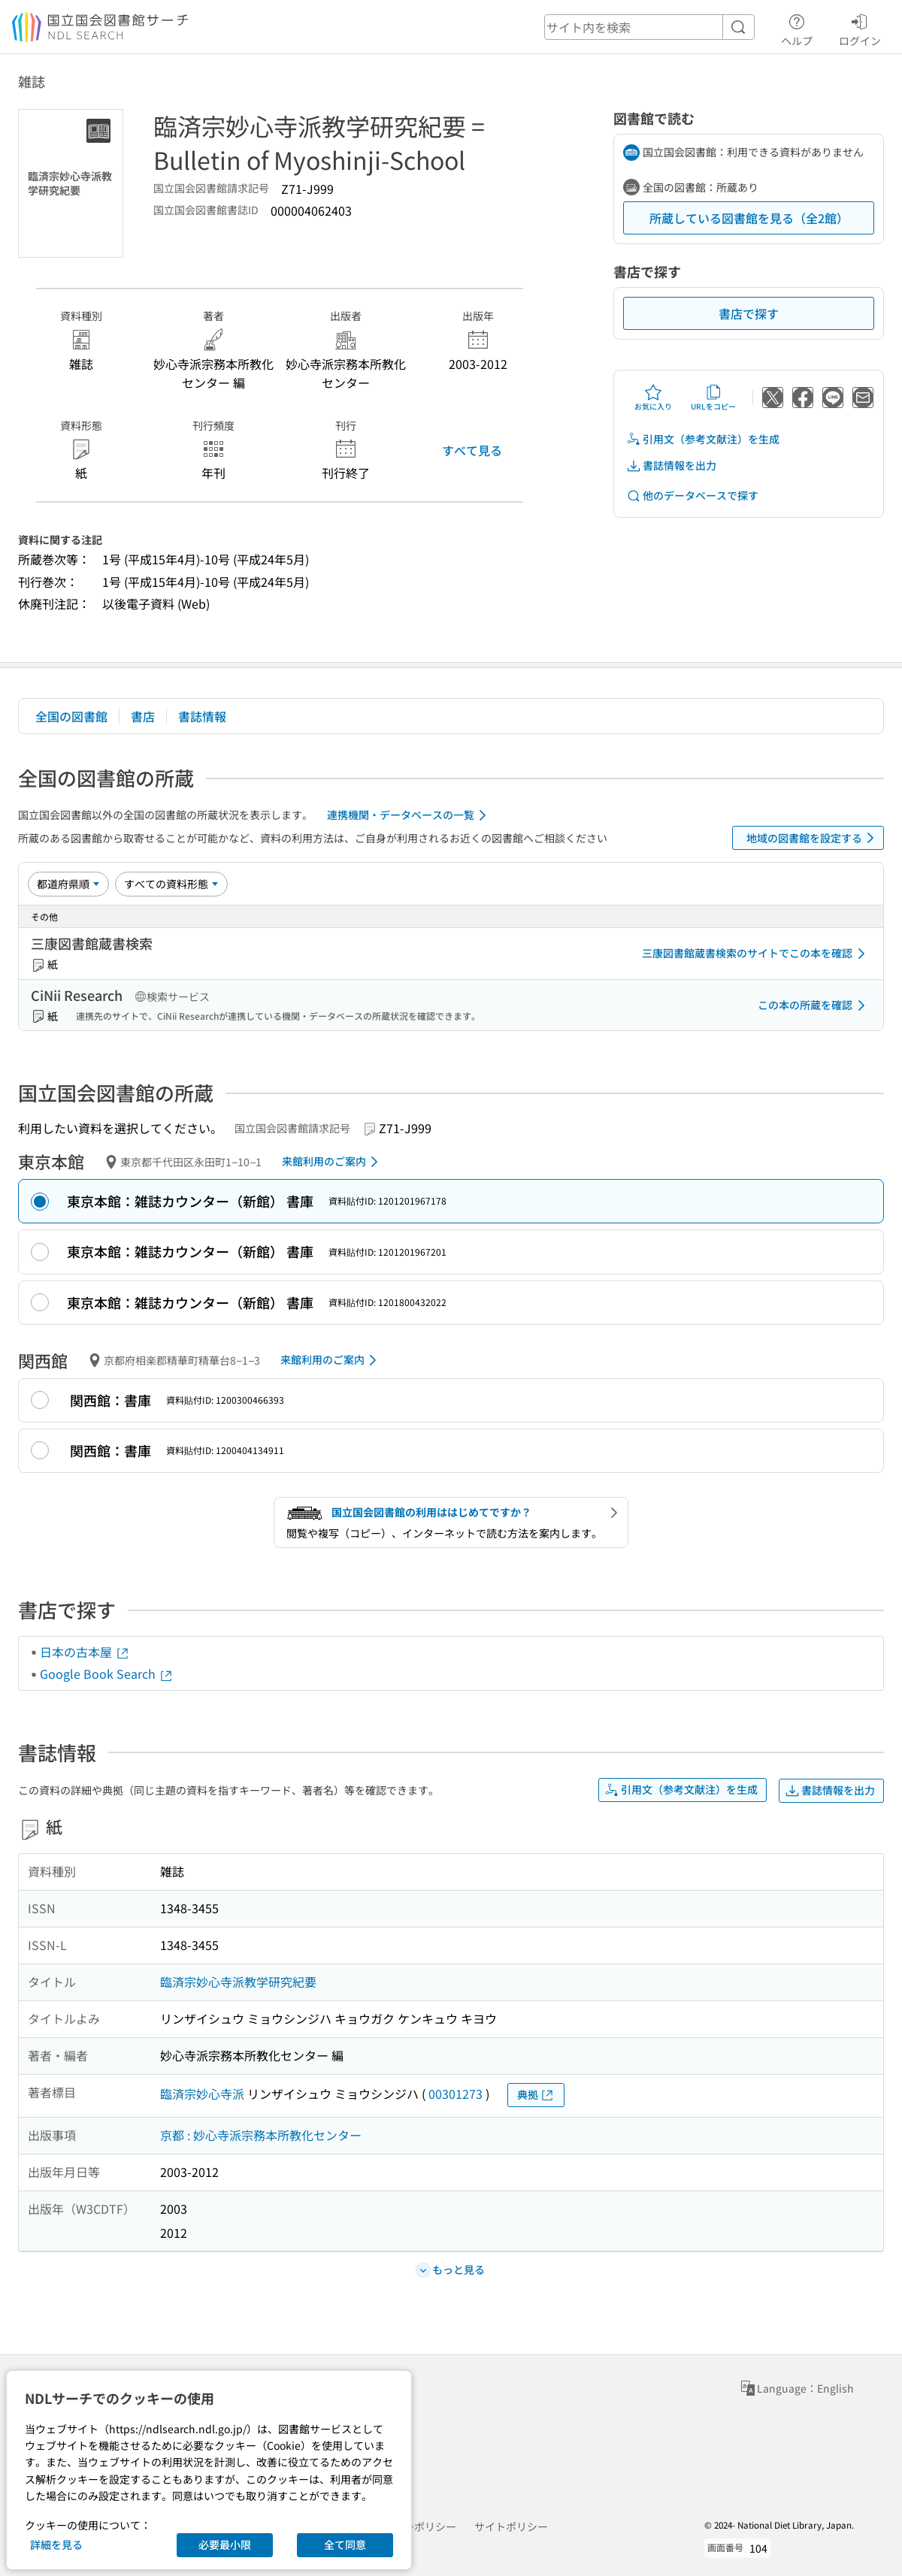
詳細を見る (56, 2544)
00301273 (455, 2094)
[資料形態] (171, 884)
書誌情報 (202, 716)
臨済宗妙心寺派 (202, 2094)
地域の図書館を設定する (812, 838)
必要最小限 (224, 2544)
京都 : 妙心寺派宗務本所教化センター (261, 2135)
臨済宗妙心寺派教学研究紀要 (238, 1982)
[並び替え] (68, 884)
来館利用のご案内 (332, 1162)
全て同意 (345, 2544)
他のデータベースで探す (692, 495)
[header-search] (649, 27)
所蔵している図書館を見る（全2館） (749, 218)
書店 (143, 716)
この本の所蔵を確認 (814, 1005)
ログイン (860, 27)
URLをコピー (713, 397)
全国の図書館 (71, 716)
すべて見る (472, 450)
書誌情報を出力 (671, 465)
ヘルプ (797, 27)
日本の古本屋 (85, 1652)
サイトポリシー (511, 2526)
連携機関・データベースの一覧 (409, 815)
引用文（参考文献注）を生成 (702, 439)
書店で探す (749, 313)
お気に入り (653, 397)
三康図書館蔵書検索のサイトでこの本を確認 (756, 954)
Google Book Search (107, 1673)
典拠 (536, 2095)
